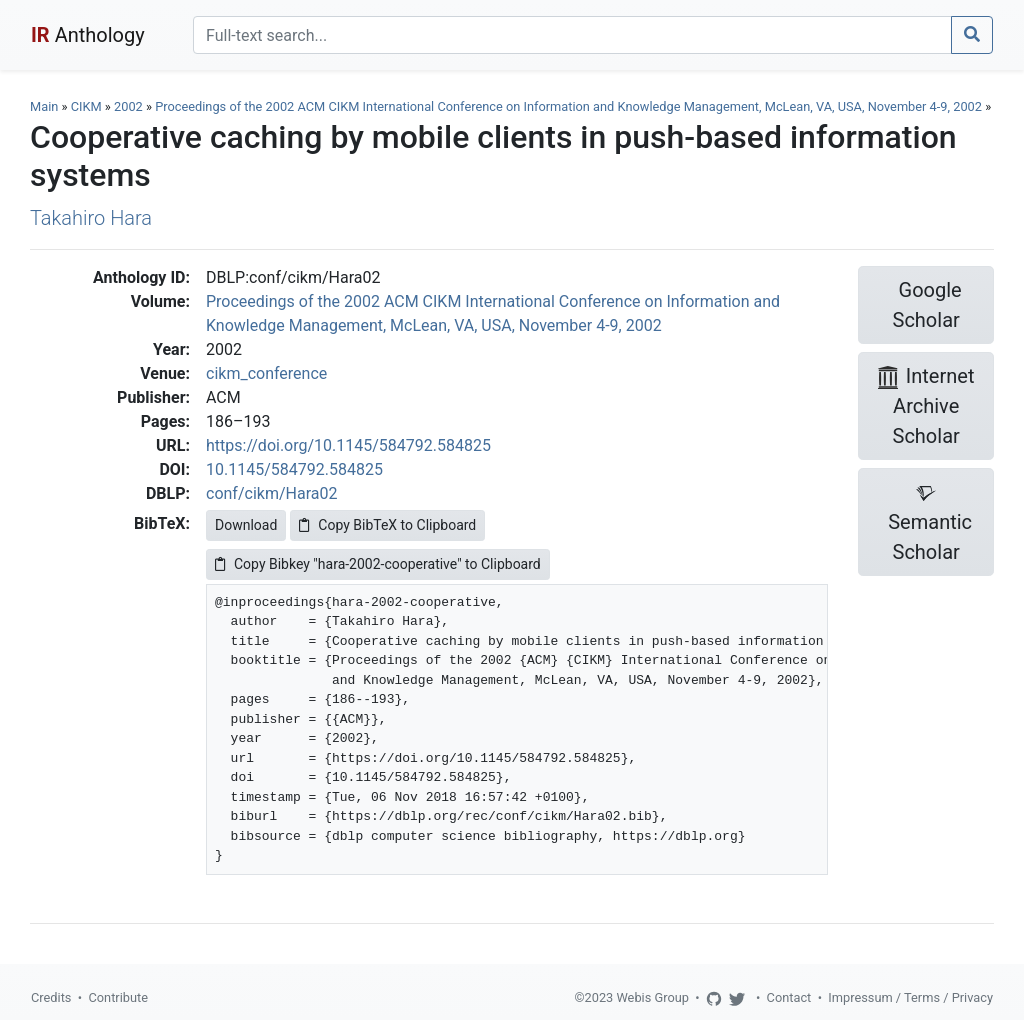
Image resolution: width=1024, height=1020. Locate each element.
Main (44, 106)
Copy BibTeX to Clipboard (387, 525)
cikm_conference (266, 373)
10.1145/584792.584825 (294, 469)
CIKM (86, 106)
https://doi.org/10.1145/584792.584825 (348, 445)
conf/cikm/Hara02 (271, 493)
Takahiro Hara (91, 218)
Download (246, 525)
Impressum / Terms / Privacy (910, 997)
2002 (128, 106)
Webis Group (652, 997)
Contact (789, 997)
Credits (51, 997)
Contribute (118, 997)
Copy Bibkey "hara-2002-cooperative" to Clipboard (378, 564)
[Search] (572, 35)
